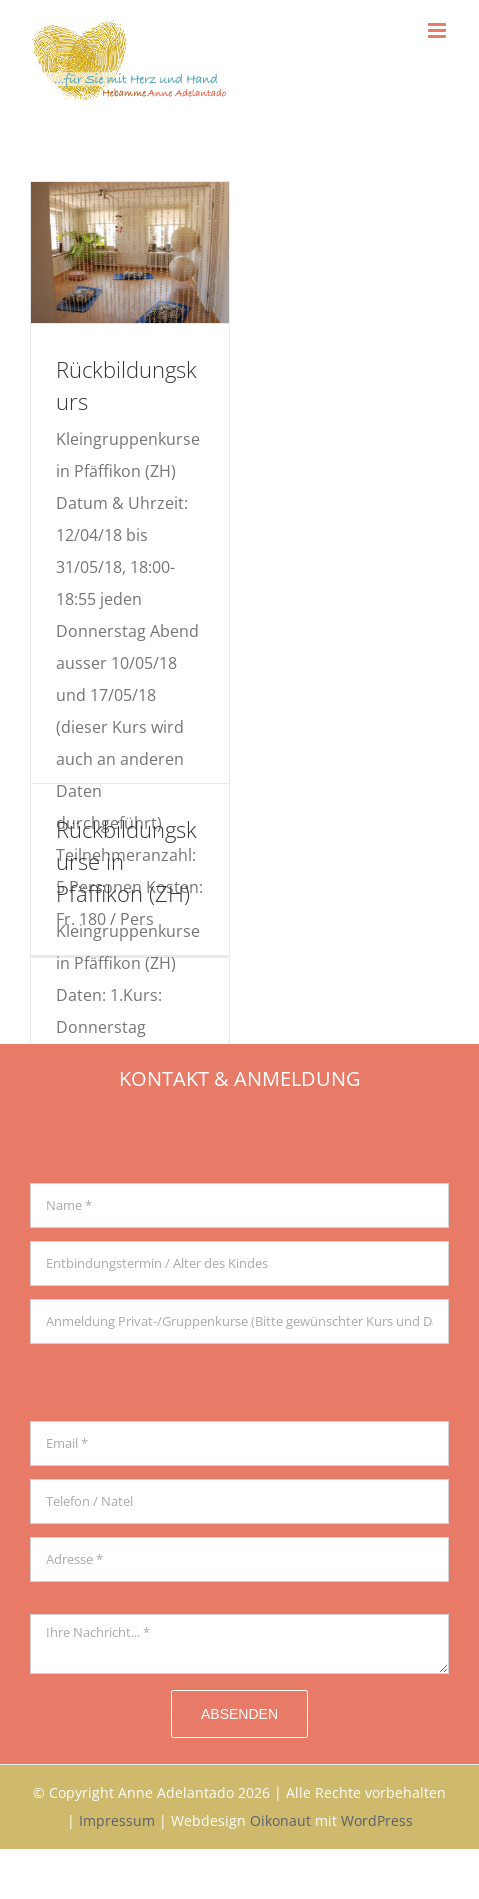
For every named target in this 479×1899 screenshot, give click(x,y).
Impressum (117, 1820)
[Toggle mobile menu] (438, 30)
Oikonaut (280, 1820)
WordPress (377, 1820)
